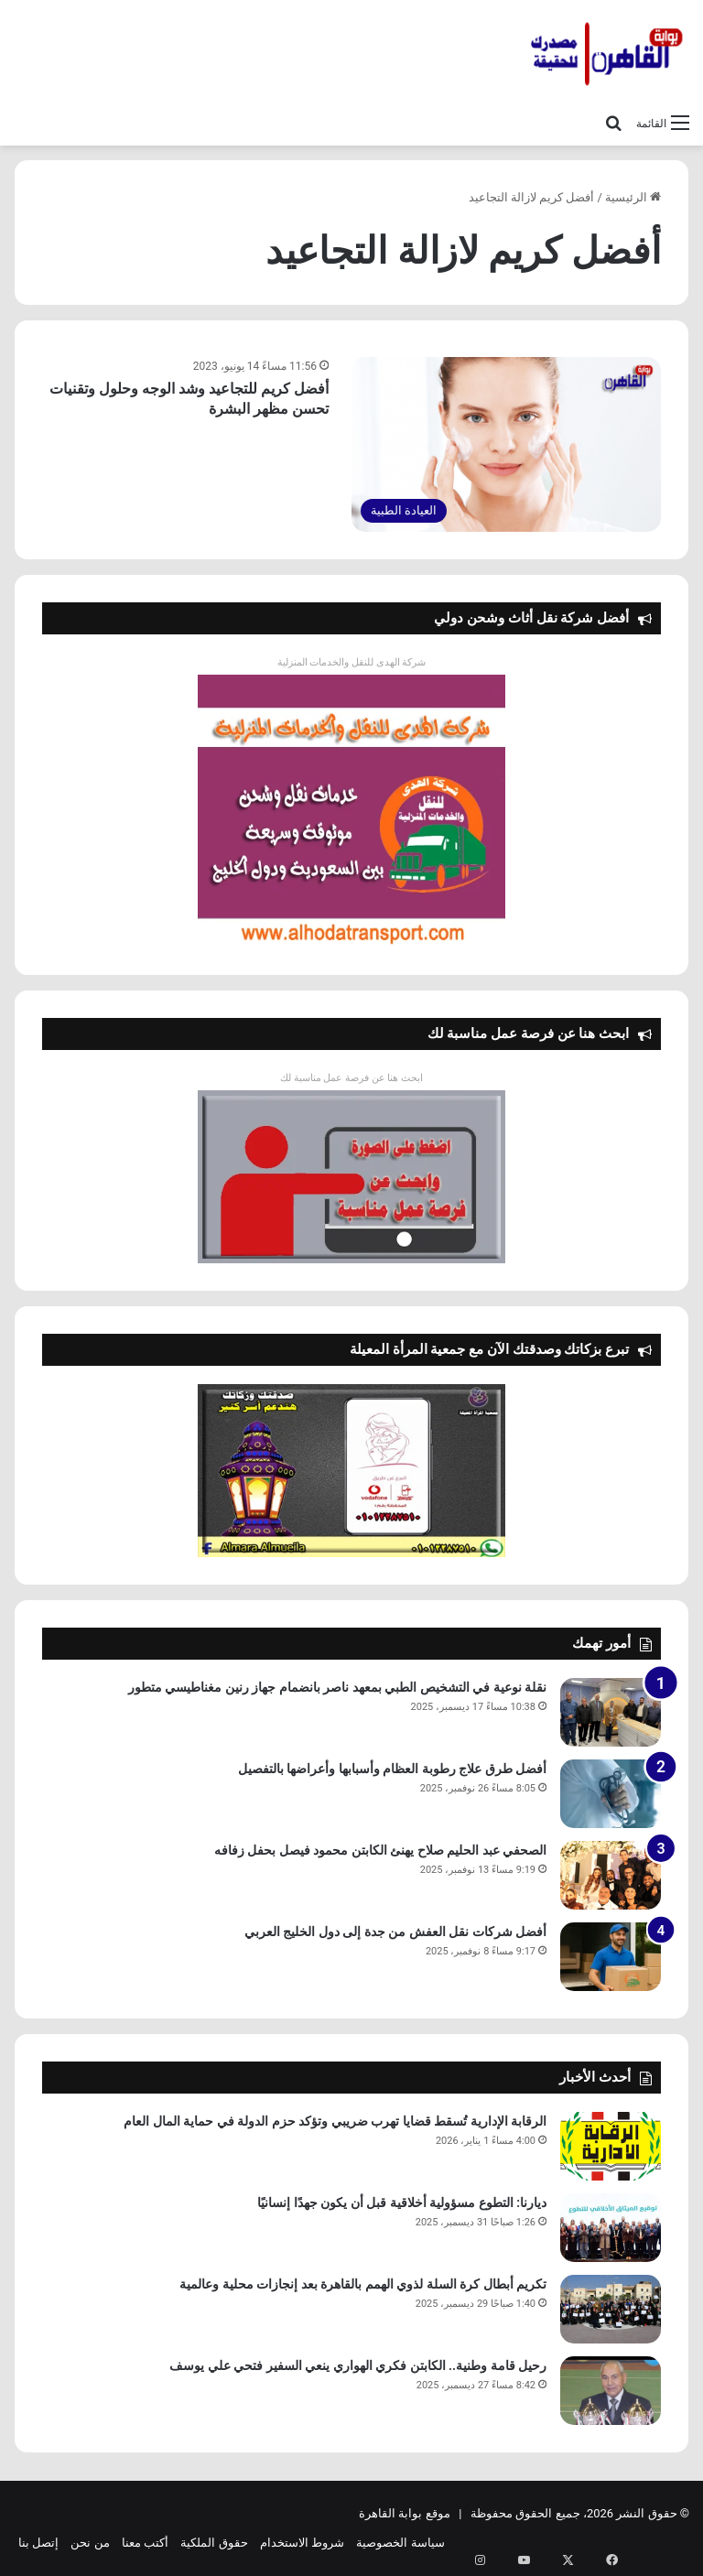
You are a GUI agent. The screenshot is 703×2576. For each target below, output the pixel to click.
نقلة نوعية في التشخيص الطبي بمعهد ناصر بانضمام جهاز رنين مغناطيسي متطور (337, 1687)
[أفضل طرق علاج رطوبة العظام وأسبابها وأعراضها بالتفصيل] (610, 1793)
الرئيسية (633, 197)
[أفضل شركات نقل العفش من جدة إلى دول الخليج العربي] (610, 1956)
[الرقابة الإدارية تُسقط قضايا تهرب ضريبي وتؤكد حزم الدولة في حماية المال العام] (610, 2146)
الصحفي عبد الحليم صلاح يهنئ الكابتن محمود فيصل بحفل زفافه (380, 1850)
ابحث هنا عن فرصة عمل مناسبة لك (351, 1078)
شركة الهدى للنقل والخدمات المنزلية (352, 662)
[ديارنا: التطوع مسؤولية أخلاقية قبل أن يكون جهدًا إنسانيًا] (610, 2227)
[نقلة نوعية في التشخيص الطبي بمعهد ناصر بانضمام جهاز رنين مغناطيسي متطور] (610, 1712)
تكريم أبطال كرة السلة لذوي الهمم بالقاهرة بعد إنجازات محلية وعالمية (362, 2284)
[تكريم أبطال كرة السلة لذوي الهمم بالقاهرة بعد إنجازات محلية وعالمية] (610, 2309)
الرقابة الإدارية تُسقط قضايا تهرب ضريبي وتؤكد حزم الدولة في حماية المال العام (335, 2121)
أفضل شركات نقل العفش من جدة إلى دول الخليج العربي (395, 1931)
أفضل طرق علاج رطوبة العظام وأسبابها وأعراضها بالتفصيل (392, 1768)
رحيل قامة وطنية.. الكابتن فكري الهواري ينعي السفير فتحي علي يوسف (357, 2365)
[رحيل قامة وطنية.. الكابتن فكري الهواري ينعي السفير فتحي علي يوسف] (610, 2390)
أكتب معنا (145, 2542)
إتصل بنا (38, 2542)
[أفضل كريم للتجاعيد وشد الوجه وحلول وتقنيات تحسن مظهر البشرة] (506, 444)
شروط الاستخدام (302, 2542)
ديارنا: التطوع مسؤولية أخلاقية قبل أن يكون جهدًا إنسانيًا (401, 2202)
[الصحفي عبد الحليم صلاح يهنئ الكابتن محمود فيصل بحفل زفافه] (610, 1875)
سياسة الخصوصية (400, 2542)
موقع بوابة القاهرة (404, 2513)
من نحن (89, 2542)
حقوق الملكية (213, 2542)
